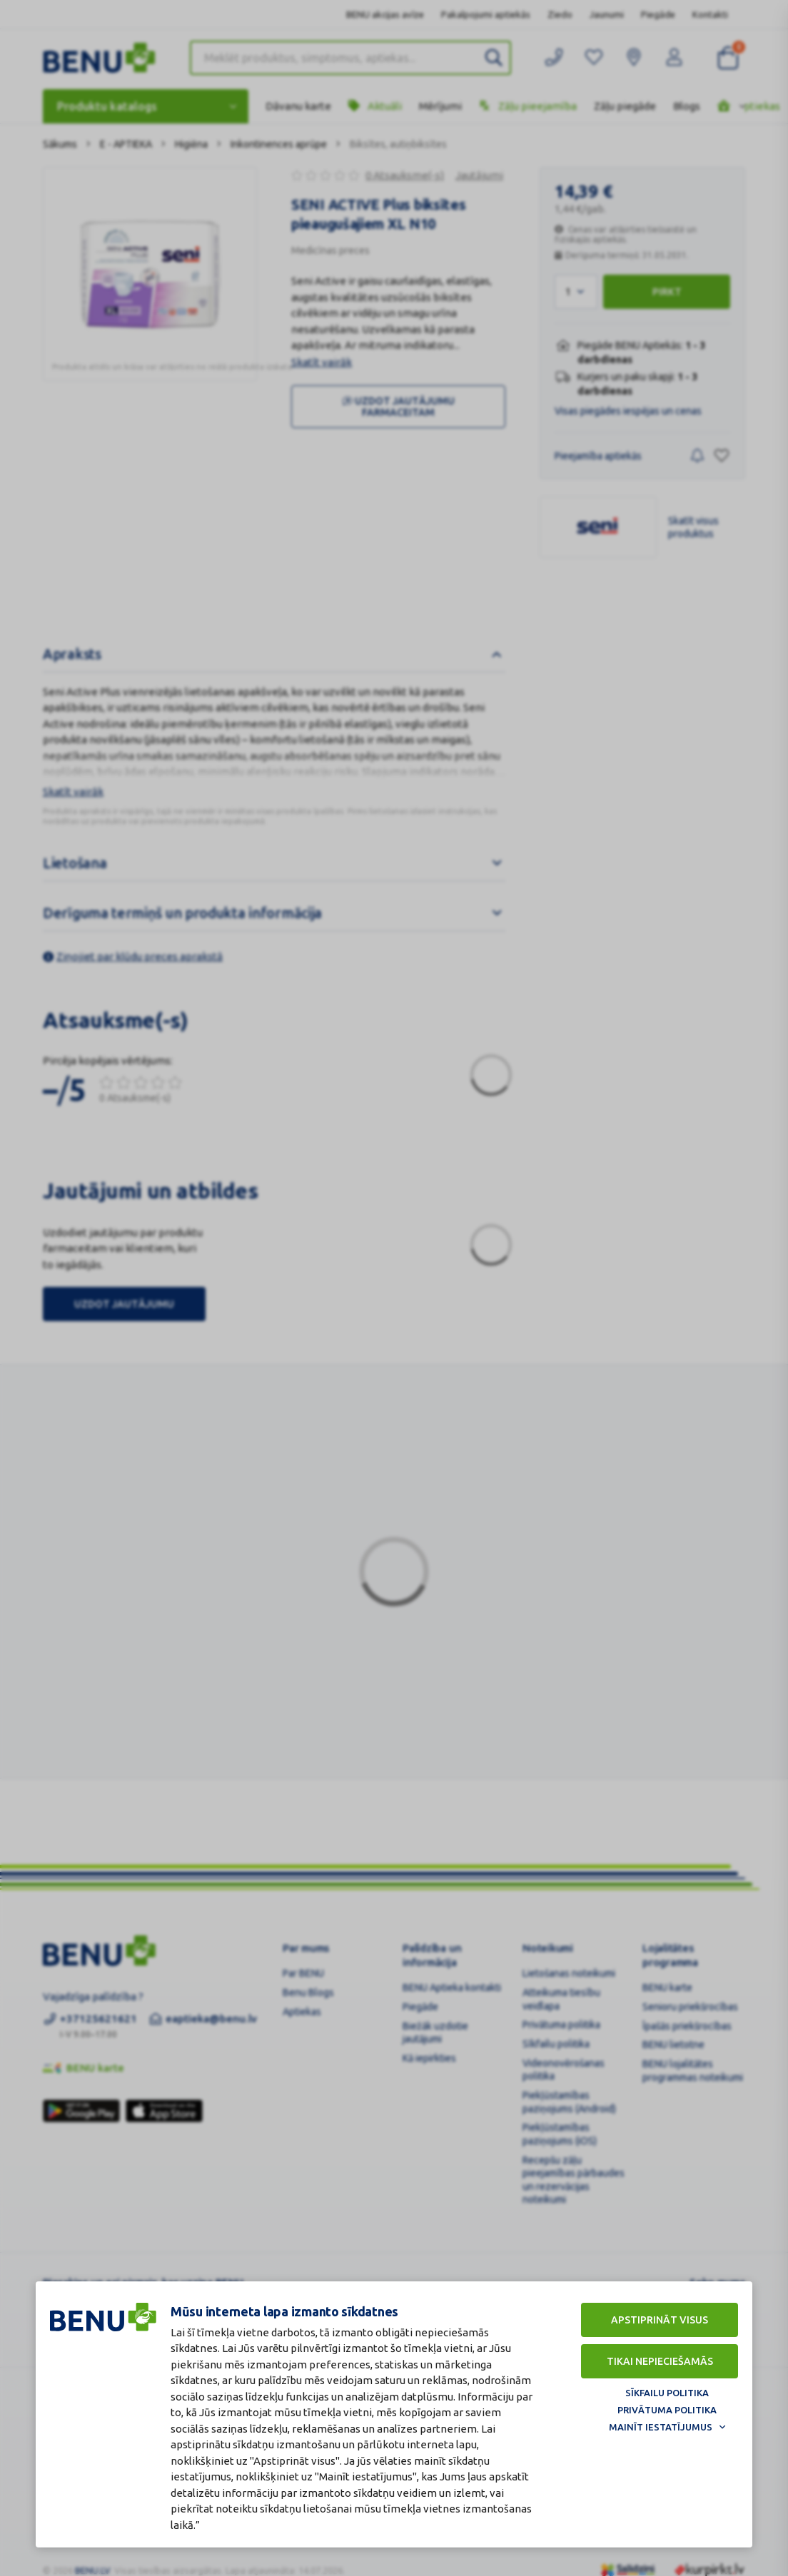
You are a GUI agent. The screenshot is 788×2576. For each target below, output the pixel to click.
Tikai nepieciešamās (660, 2361)
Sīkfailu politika (667, 2393)
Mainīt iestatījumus (660, 2427)
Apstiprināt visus (659, 2320)
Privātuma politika (667, 2410)
